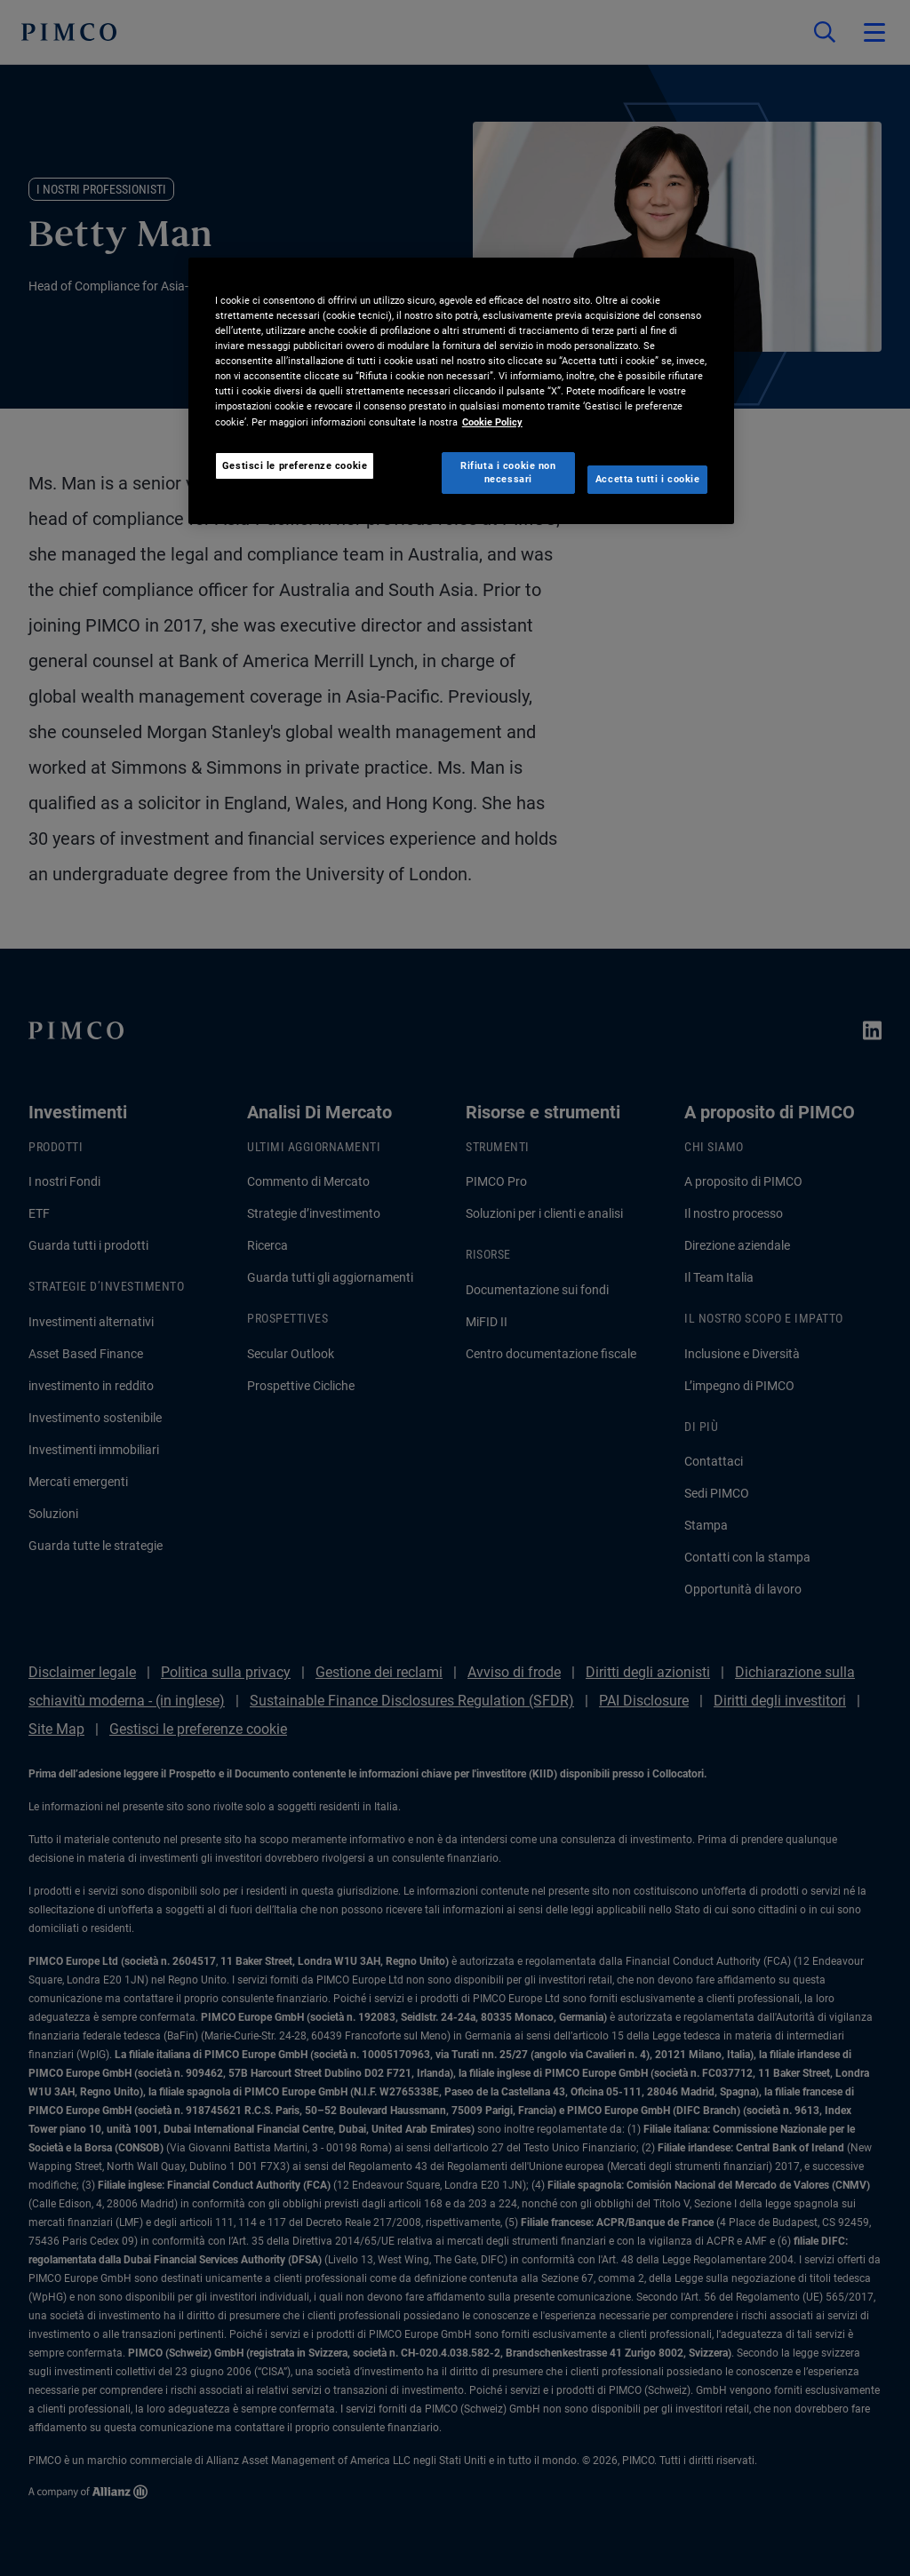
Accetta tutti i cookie (647, 479)
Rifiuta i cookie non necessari (507, 472)
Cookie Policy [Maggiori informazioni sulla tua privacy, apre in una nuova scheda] (492, 422)
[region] (461, 391)
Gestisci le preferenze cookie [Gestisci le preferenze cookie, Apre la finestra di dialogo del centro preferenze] (295, 465)
